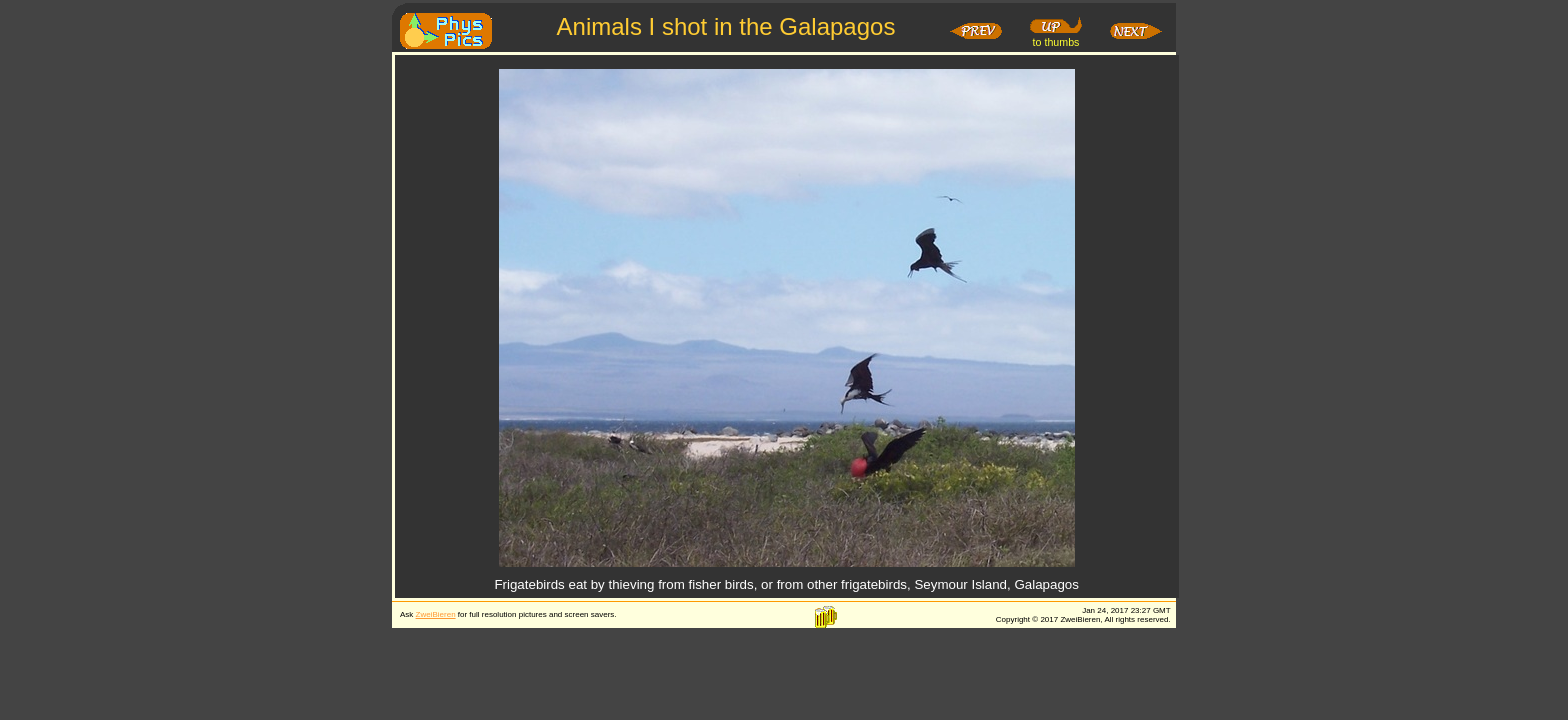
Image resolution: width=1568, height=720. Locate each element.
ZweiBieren (436, 614)
